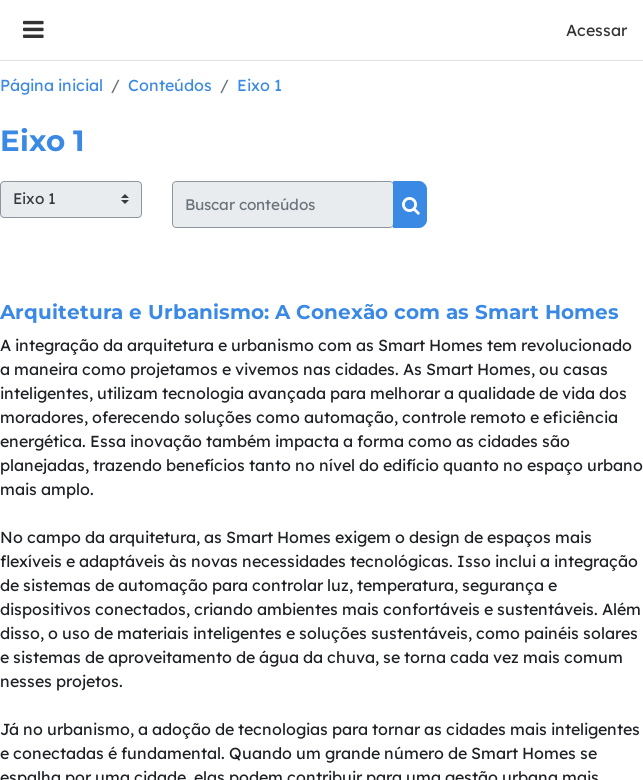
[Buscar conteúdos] (283, 204)
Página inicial (51, 85)
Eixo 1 (259, 85)
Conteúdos (170, 85)
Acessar (596, 30)
